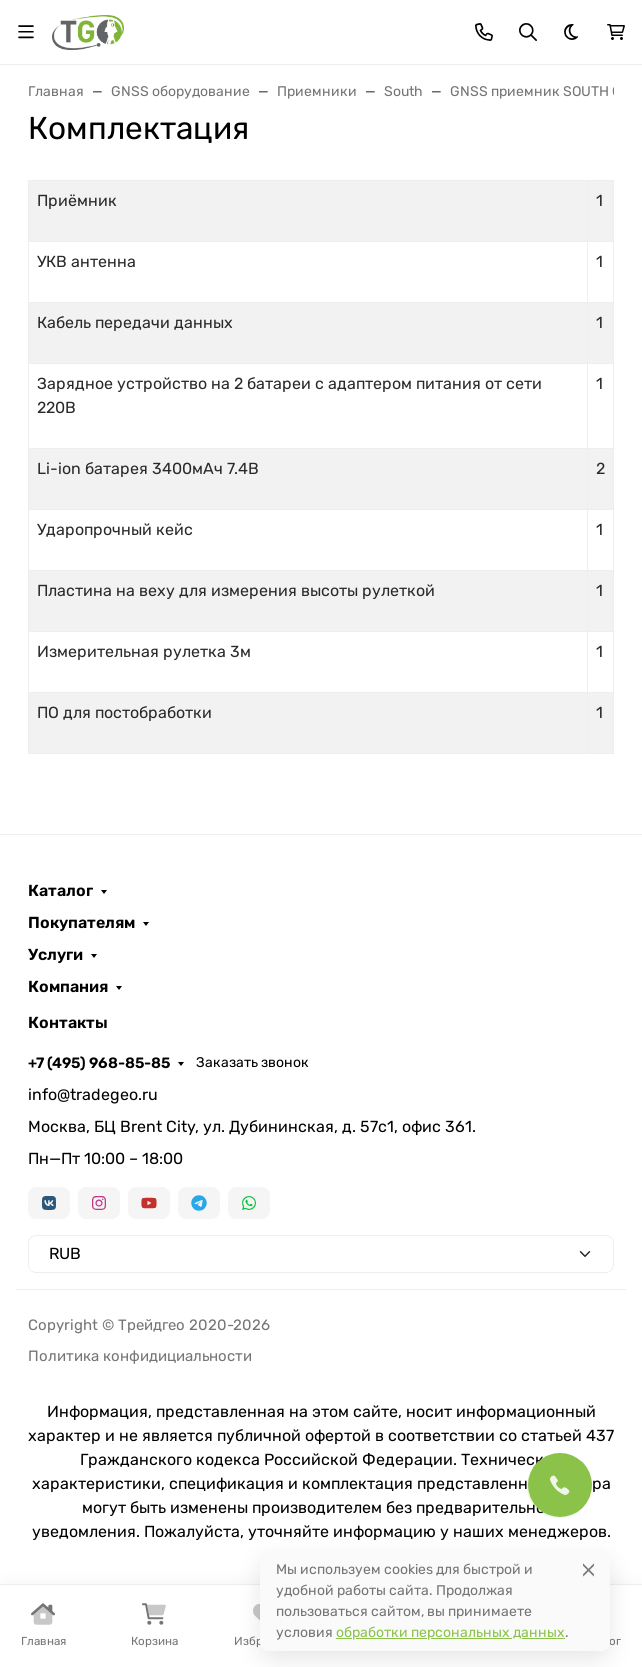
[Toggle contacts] (484, 32)
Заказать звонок (252, 1062)
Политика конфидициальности (140, 1356)
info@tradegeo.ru (93, 1094)
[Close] (588, 1569)
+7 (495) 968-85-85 (99, 1063)
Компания (68, 987)
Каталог (60, 891)
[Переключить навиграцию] (26, 32)
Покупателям (81, 923)
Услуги (55, 955)
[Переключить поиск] (528, 32)
